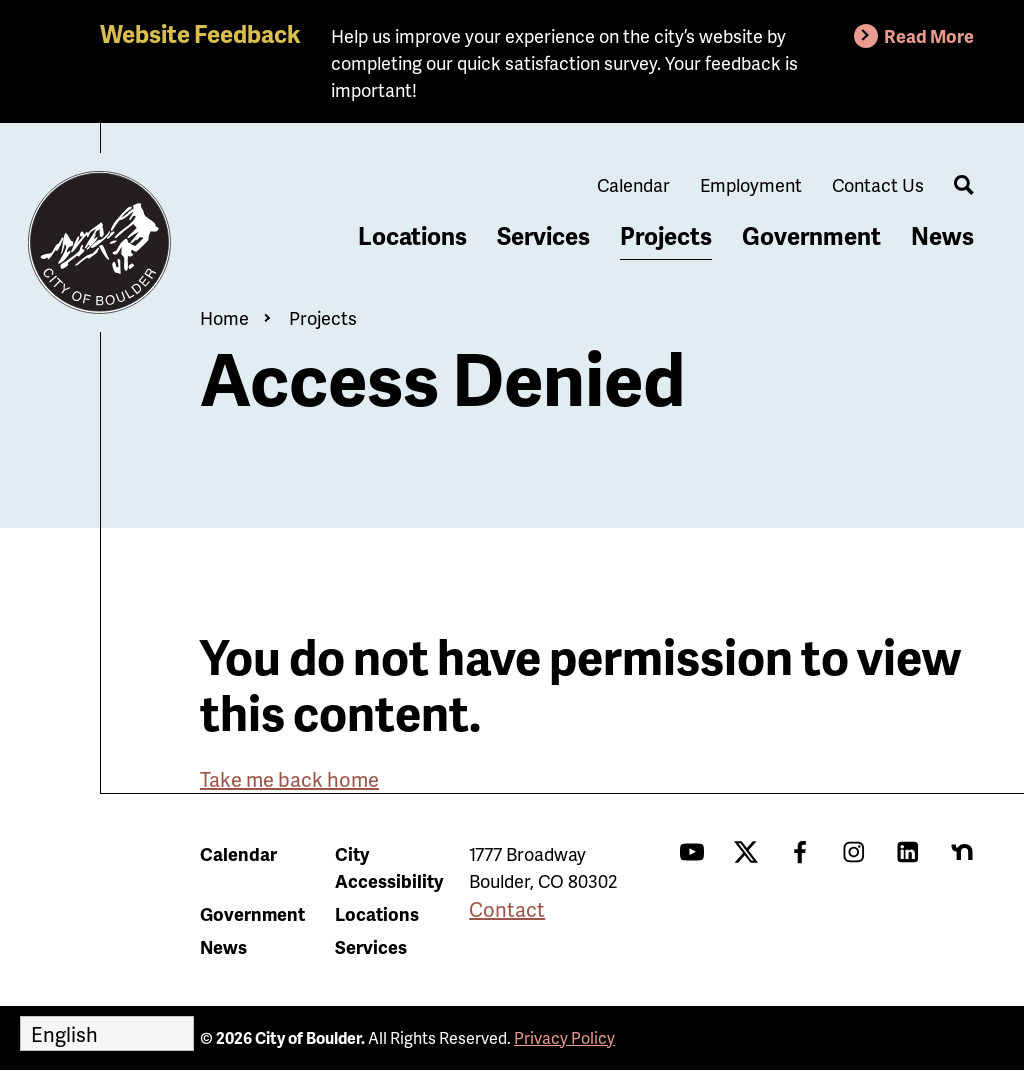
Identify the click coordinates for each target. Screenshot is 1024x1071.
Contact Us (878, 184)
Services (543, 235)
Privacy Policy (564, 1037)
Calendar (633, 184)
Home (224, 317)
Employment (751, 184)
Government (811, 235)
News (942, 235)
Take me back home (289, 779)
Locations (412, 235)
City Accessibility (389, 867)
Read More (929, 35)
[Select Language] (107, 1033)
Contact (507, 909)
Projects (666, 235)
